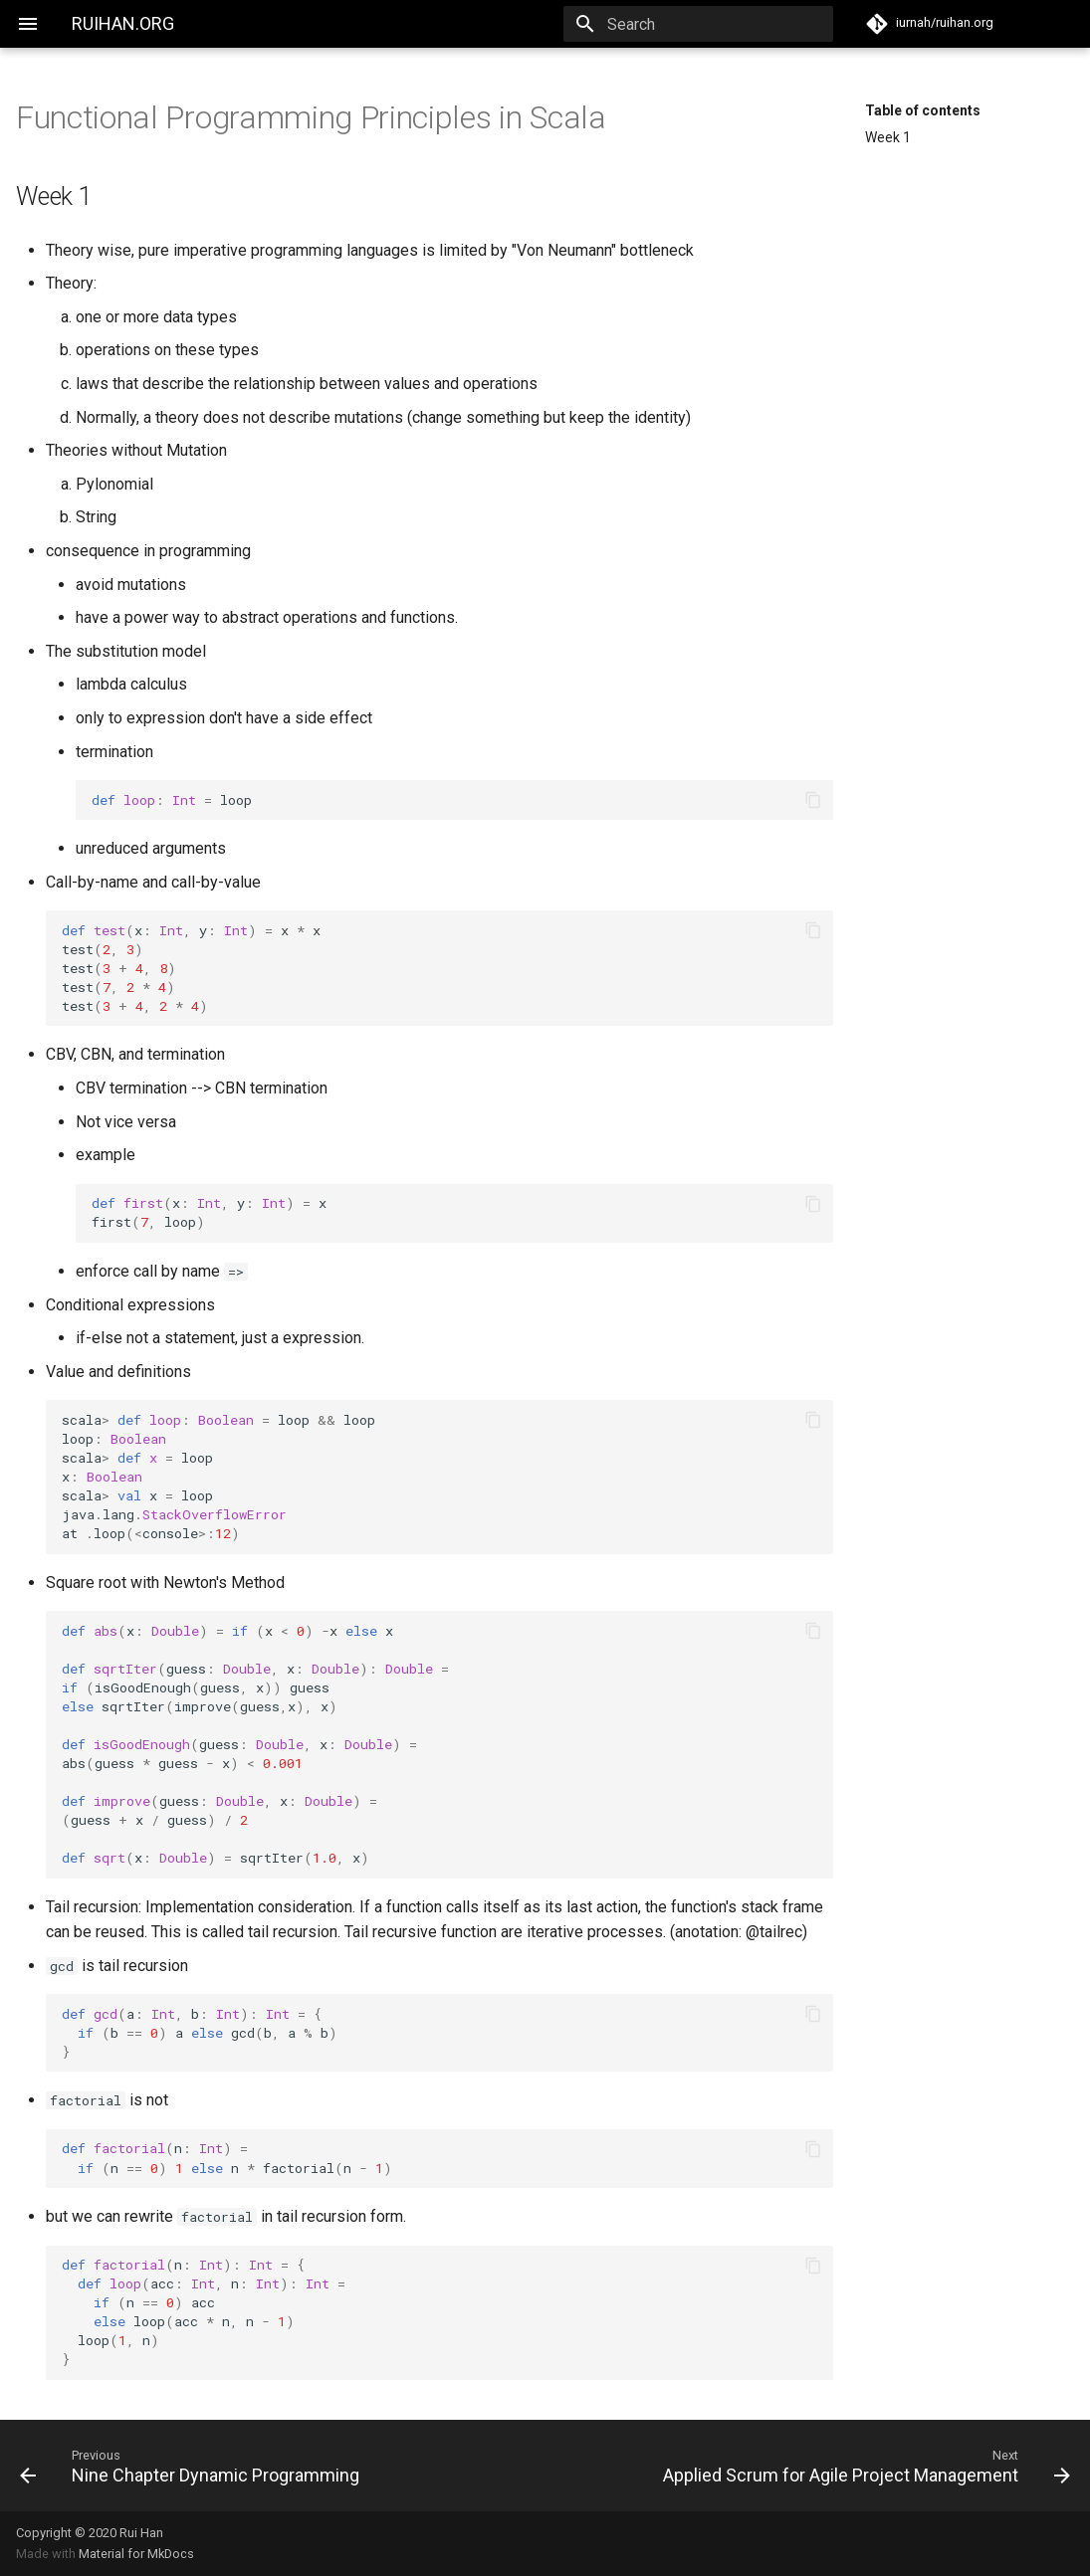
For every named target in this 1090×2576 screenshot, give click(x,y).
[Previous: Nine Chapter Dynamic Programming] (274, 2465)
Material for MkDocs (136, 2553)
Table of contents (923, 110)
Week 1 (888, 137)
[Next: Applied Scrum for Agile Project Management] (816, 2465)
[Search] (716, 24)
